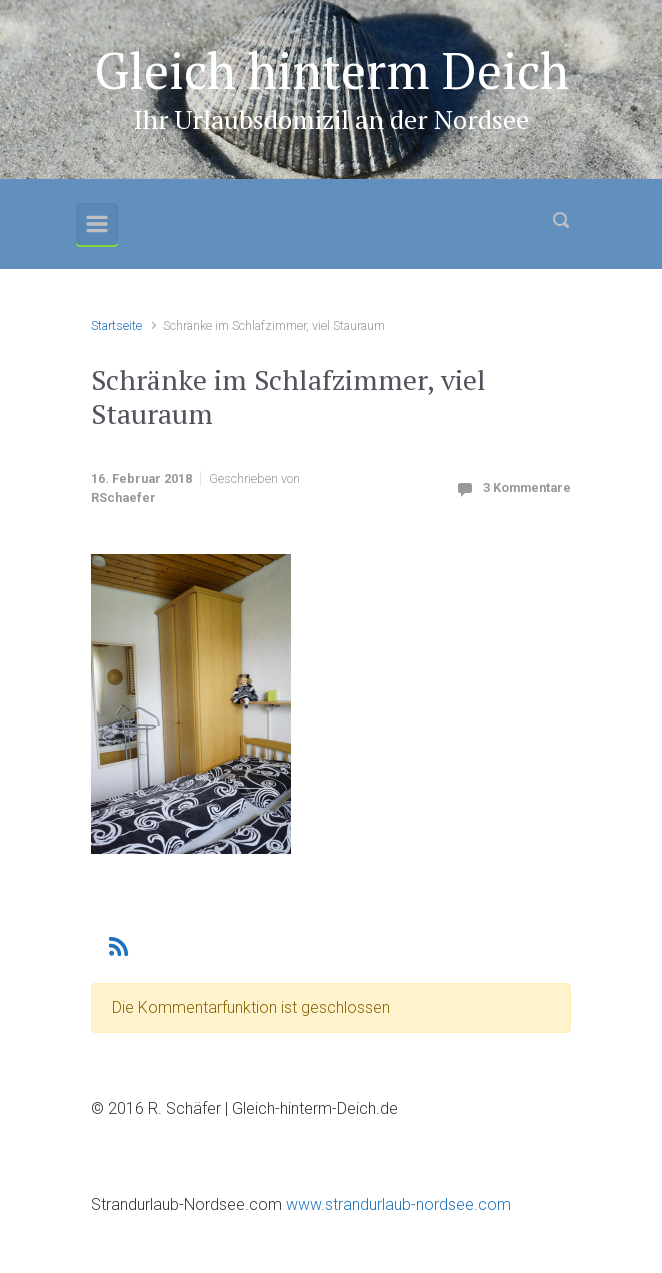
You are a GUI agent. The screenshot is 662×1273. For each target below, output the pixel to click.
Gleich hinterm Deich (331, 70)
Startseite (116, 325)
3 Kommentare (527, 487)
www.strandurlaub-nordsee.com (396, 1204)
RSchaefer (123, 497)
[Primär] (97, 224)
